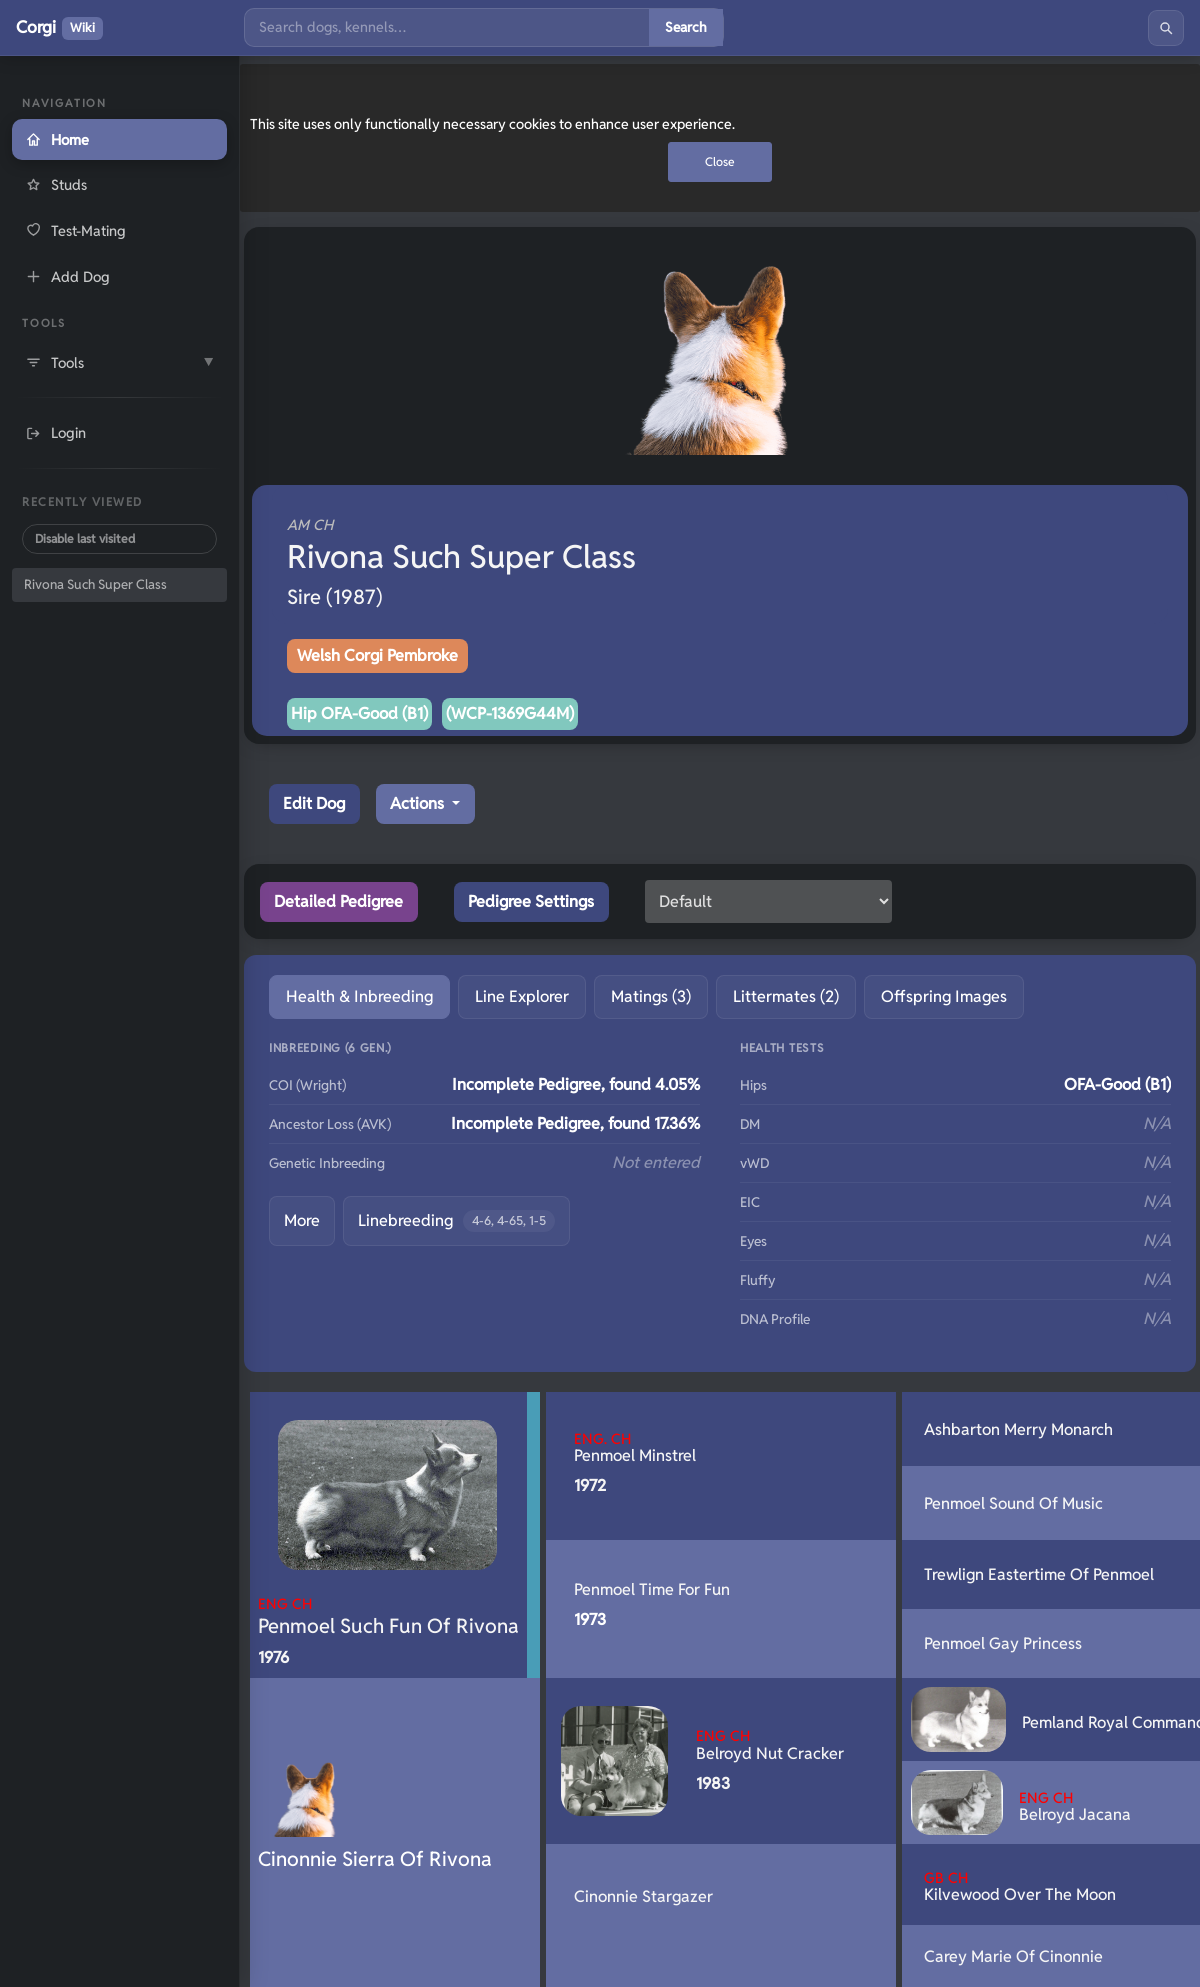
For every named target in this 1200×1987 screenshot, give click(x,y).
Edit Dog (314, 803)
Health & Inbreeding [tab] (359, 996)
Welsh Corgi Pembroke (377, 655)
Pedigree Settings (531, 901)
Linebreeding (456, 1221)
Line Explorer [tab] (522, 996)
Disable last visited (85, 538)
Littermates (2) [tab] (786, 996)
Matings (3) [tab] (651, 996)
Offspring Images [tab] (944, 996)
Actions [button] (419, 803)
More (302, 1220)
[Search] (447, 27)
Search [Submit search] (686, 27)
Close (720, 161)
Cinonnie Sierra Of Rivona (375, 1859)
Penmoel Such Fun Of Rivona (388, 1616)
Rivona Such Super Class (95, 584)
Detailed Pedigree (338, 901)
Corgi (59, 28)
